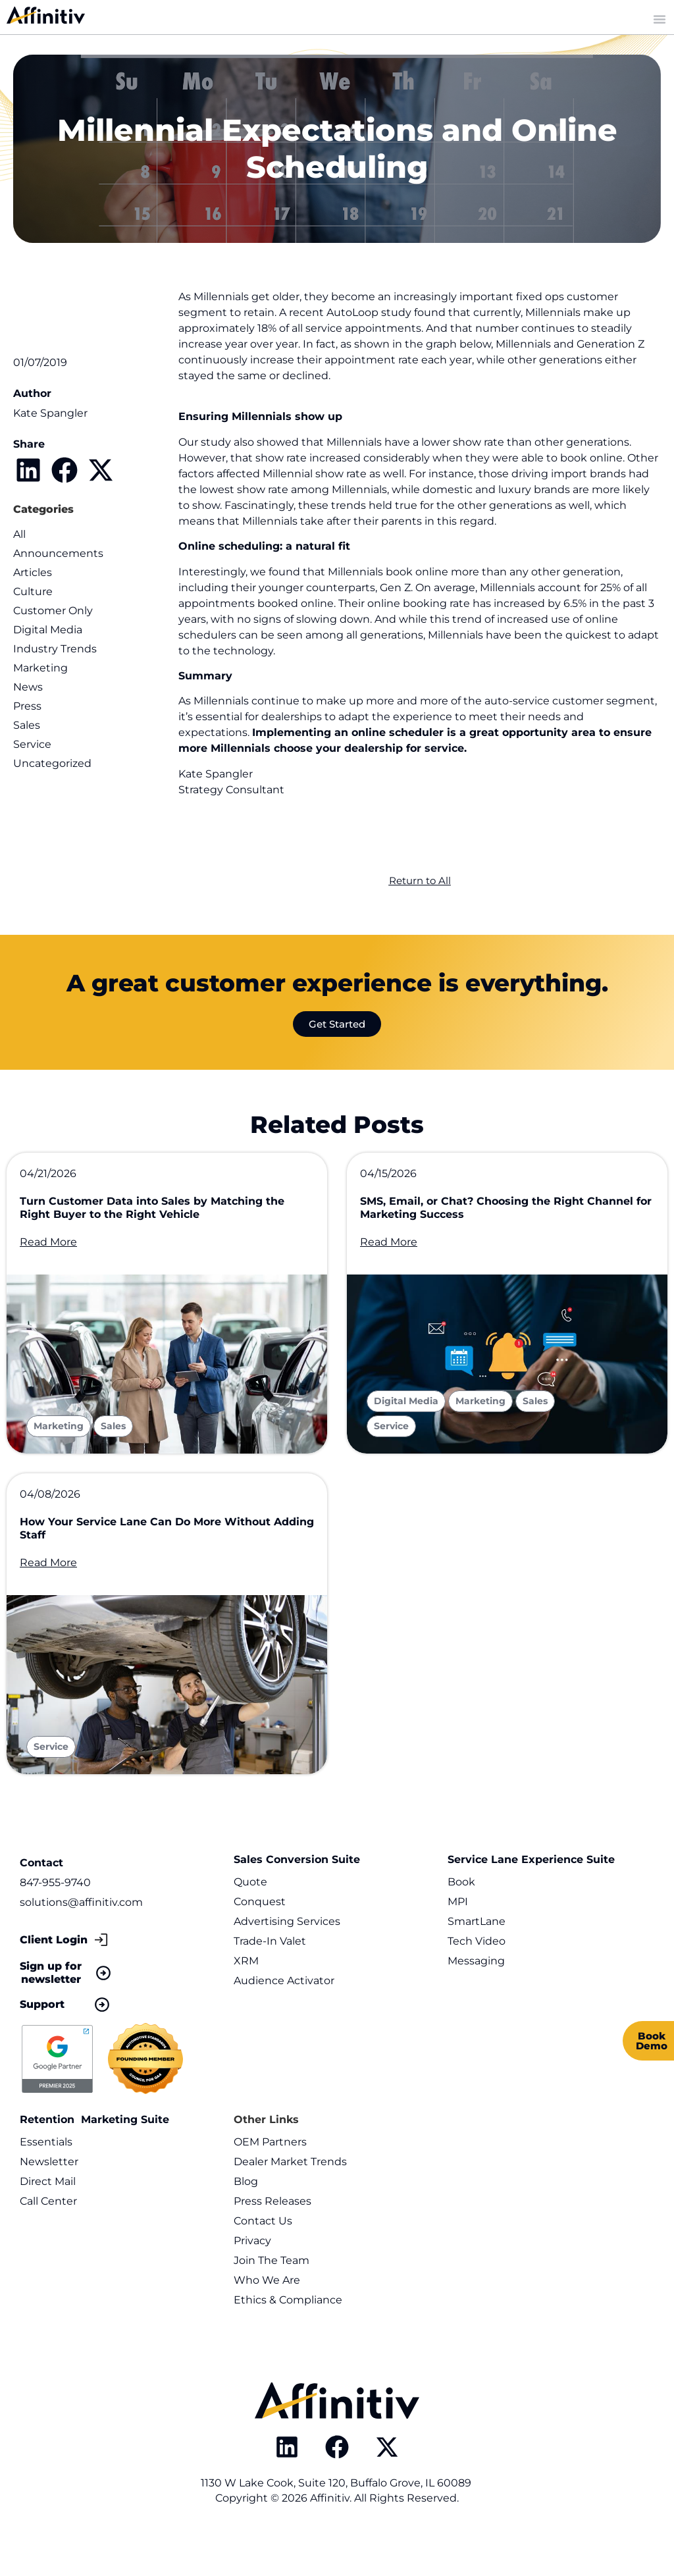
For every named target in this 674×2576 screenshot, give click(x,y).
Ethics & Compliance (288, 2336)
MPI (458, 1938)
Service (32, 744)
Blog (246, 2218)
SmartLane (477, 1958)
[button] (28, 470)
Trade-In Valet (270, 1978)
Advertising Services (287, 1958)
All (19, 534)
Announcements (58, 553)
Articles (32, 572)
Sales (26, 725)
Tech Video (477, 1978)
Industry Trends (55, 649)
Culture (33, 591)
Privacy (252, 2277)
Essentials (46, 2178)
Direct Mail (48, 2218)
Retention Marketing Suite (94, 2156)
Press (27, 706)
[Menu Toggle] (659, 19)
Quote (250, 1918)
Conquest (260, 1938)
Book (461, 1918)
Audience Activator (284, 2017)
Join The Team (271, 2297)
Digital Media (47, 629)
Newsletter (49, 2198)
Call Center (48, 2238)
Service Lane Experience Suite (531, 1896)
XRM (246, 1997)
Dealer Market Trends (290, 2198)
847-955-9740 (55, 1919)
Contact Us (263, 2257)
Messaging (476, 1997)
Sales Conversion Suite (297, 1896)
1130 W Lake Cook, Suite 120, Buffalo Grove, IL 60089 (337, 2519)
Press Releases (272, 2238)
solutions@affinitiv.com (81, 1939)
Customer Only (53, 610)
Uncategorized (52, 763)
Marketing (40, 668)
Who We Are (267, 2317)
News (28, 687)
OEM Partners (270, 2178)
